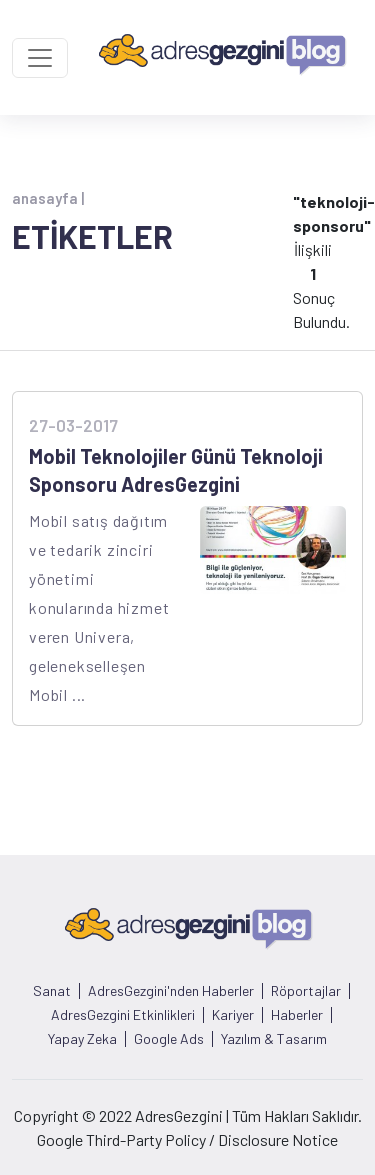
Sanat (52, 991)
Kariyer (233, 1015)
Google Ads (169, 1039)
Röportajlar (306, 991)
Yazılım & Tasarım (274, 1039)
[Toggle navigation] (40, 58)
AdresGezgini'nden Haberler (171, 991)
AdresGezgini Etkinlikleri (123, 1015)
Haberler (297, 1015)
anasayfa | (48, 198)
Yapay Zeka (82, 1039)
